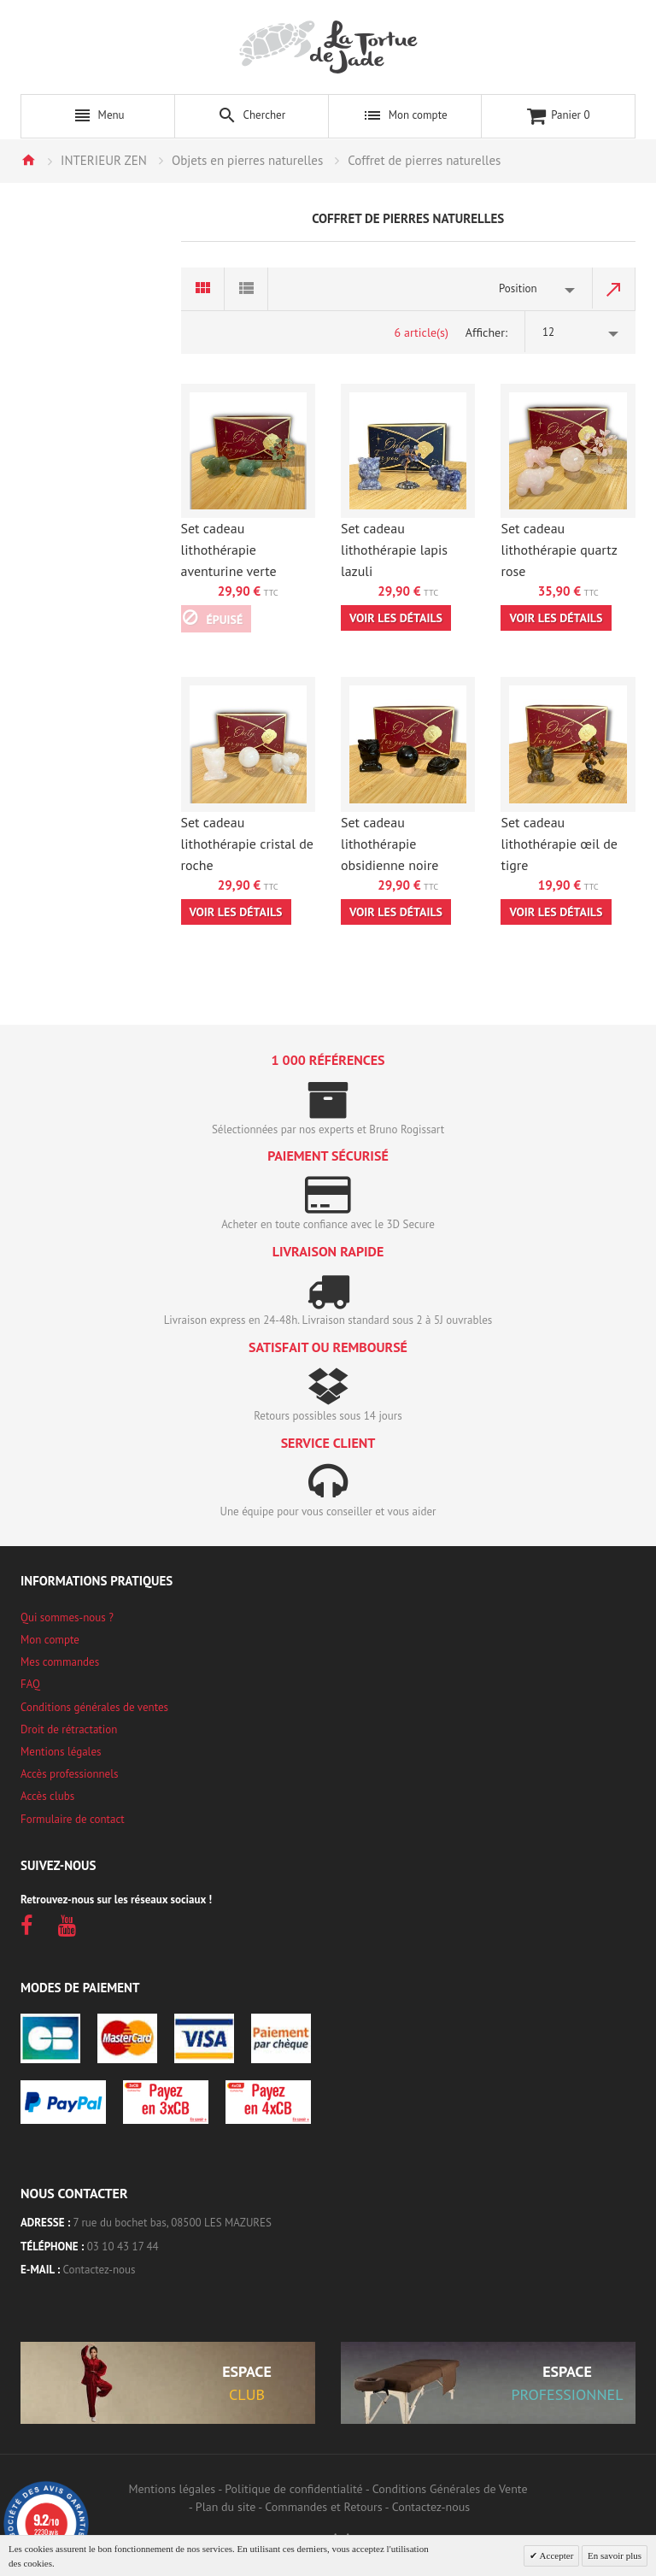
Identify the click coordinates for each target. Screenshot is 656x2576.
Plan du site (225, 2506)
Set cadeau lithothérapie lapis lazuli (394, 549)
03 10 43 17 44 (123, 2246)
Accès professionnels (69, 1774)
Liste (246, 289)
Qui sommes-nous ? (67, 1617)
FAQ (30, 1684)
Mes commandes (59, 1662)
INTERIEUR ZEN (104, 160)
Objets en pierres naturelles (247, 160)
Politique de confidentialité (293, 2489)
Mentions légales (60, 1751)
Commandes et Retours (323, 2506)
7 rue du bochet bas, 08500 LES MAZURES (172, 2222)
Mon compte (49, 1639)
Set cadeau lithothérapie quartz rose (559, 549)
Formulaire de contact (72, 1819)
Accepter (555, 2555)
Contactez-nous (99, 2269)
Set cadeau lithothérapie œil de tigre (559, 843)
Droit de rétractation (68, 1729)
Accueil (28, 159)
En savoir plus (614, 2555)
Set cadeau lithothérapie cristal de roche (247, 843)
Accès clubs (47, 1796)
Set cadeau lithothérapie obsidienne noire (389, 843)
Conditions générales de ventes (94, 1707)
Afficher (485, 332)
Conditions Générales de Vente (450, 2489)
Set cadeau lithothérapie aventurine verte (229, 549)
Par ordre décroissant (614, 289)
